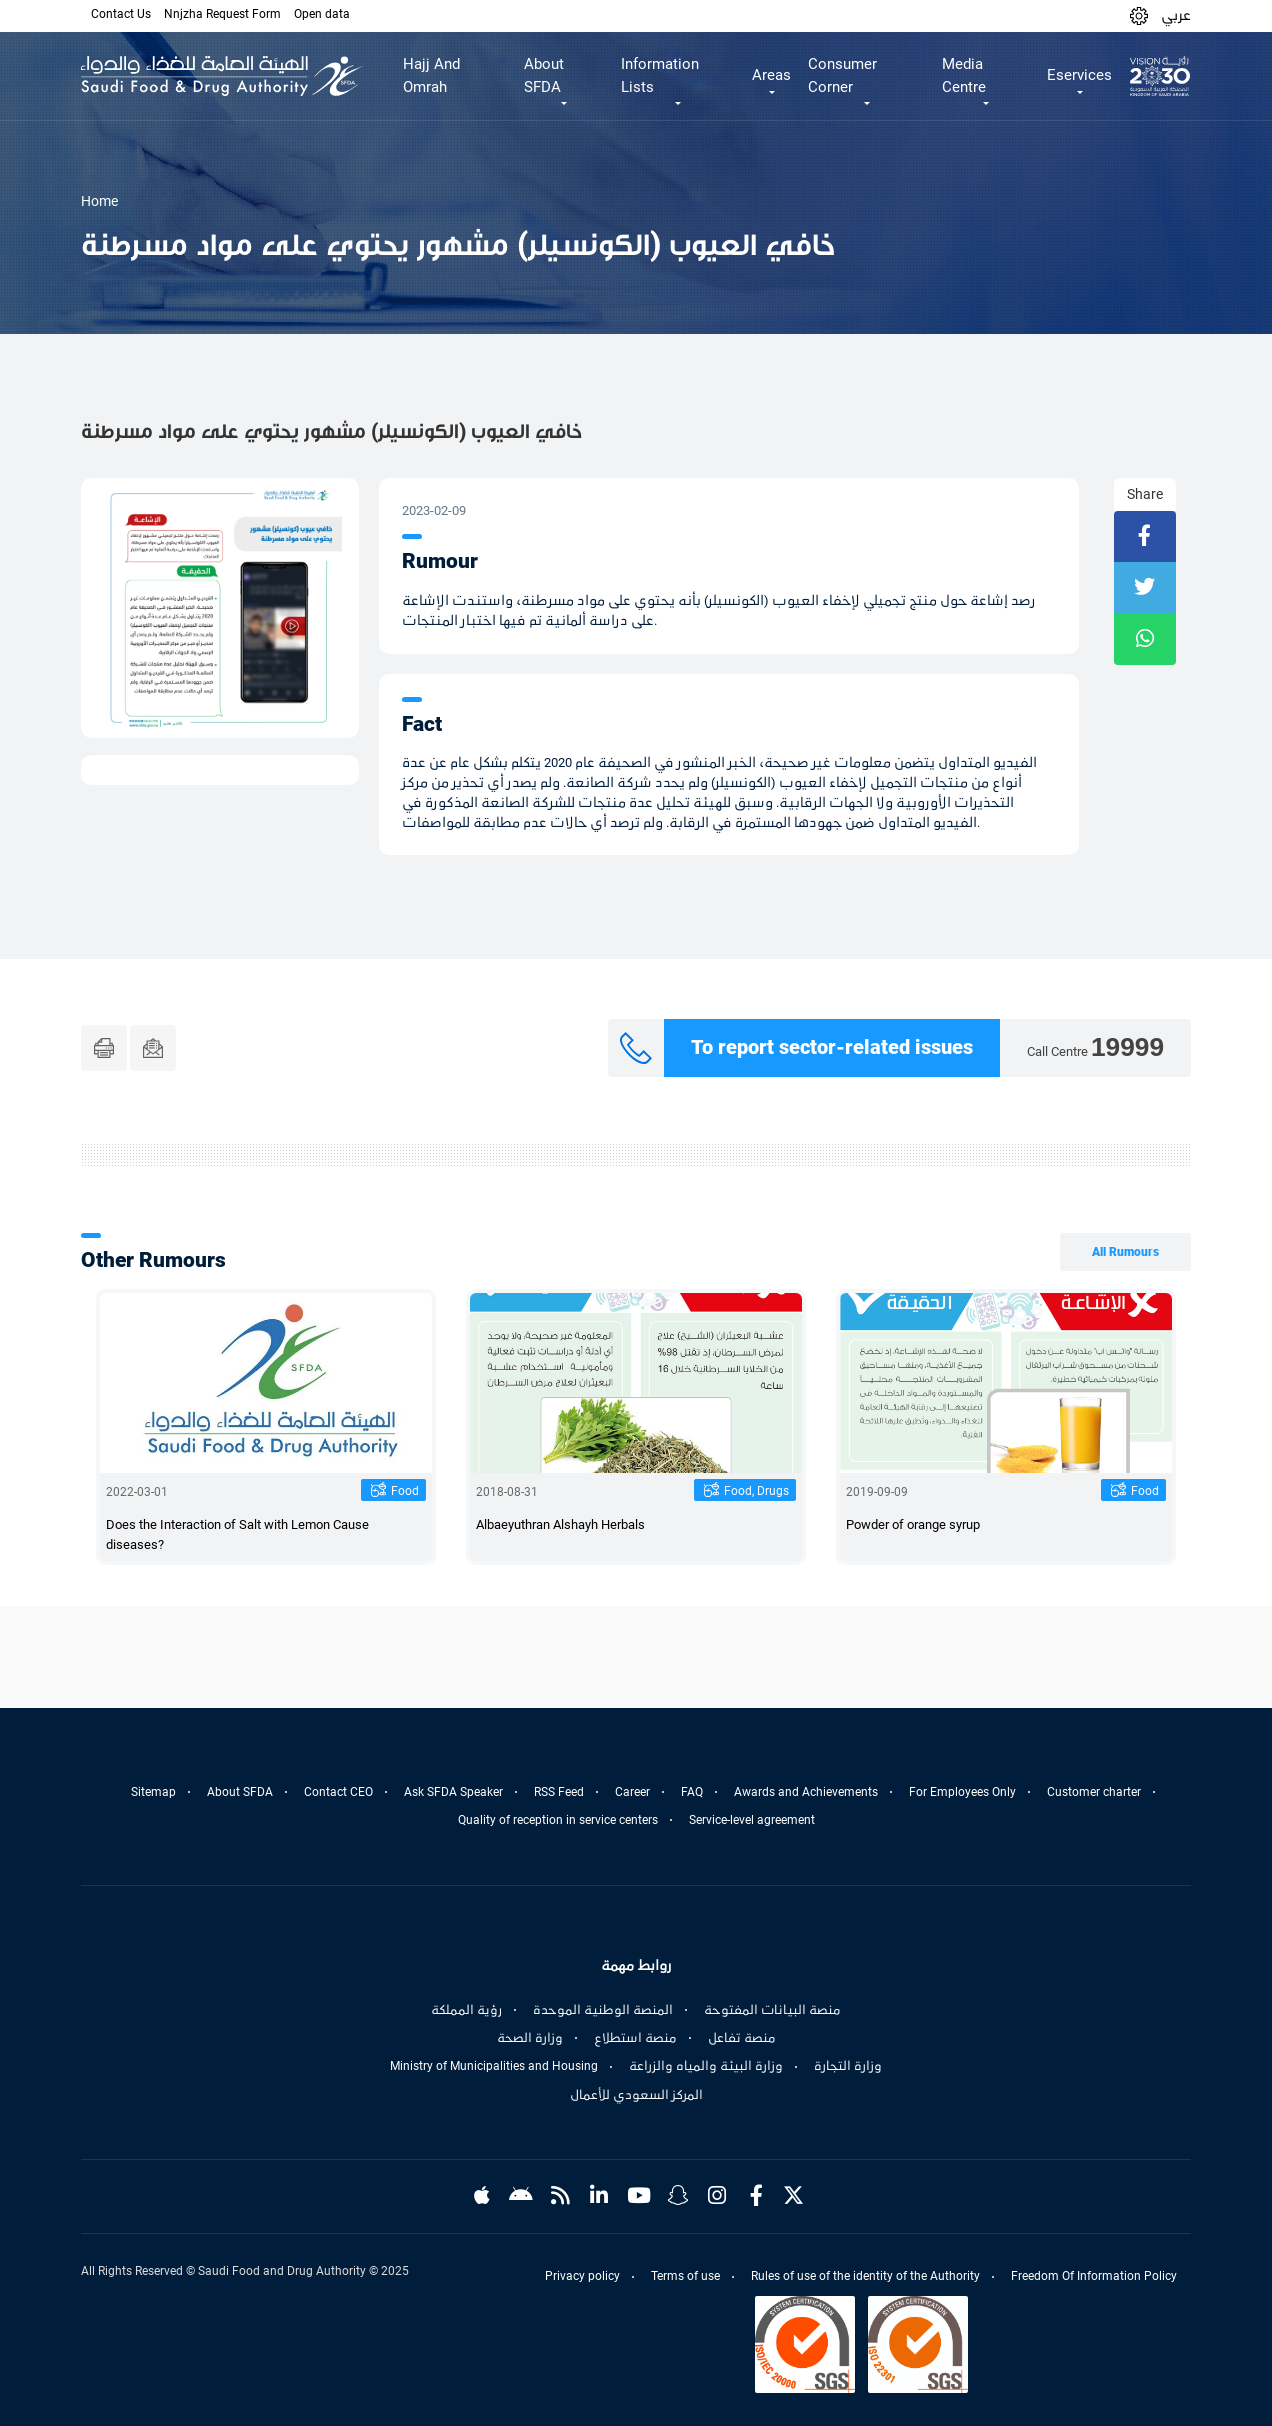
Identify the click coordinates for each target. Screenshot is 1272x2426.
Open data (322, 14)
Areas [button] (771, 75)
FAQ (692, 1792)
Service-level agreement (752, 1820)
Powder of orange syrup (913, 1524)
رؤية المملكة (466, 2010)
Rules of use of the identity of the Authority (865, 2276)
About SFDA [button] (544, 75)
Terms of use (685, 2276)
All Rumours (1125, 1252)
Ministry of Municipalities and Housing (494, 2066)
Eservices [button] (1079, 75)
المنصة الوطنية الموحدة (603, 2010)
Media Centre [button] (964, 75)
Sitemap (153, 1792)
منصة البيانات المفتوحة (772, 2010)
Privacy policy (582, 2276)
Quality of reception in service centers (558, 1820)
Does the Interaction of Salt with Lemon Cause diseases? (237, 1534)
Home (99, 201)
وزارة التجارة (848, 2066)
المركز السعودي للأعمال (636, 2095)
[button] (1139, 15)
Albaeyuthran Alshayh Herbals (560, 1524)
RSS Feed (559, 1792)
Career (632, 1792)
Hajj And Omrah (431, 75)
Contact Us (121, 14)
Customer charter (1094, 1792)
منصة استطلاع (635, 2038)
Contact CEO (338, 1792)
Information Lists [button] (660, 75)
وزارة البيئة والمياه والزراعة (706, 2066)
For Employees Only (962, 1792)
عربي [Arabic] (1176, 15)
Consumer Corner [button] (842, 75)
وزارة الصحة (530, 2038)
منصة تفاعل (742, 2038)
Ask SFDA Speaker (453, 1792)
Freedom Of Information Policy (1094, 2276)
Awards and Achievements (806, 1792)
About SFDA (240, 1792)
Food (405, 1491)
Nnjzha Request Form (222, 14)
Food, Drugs (756, 1491)
